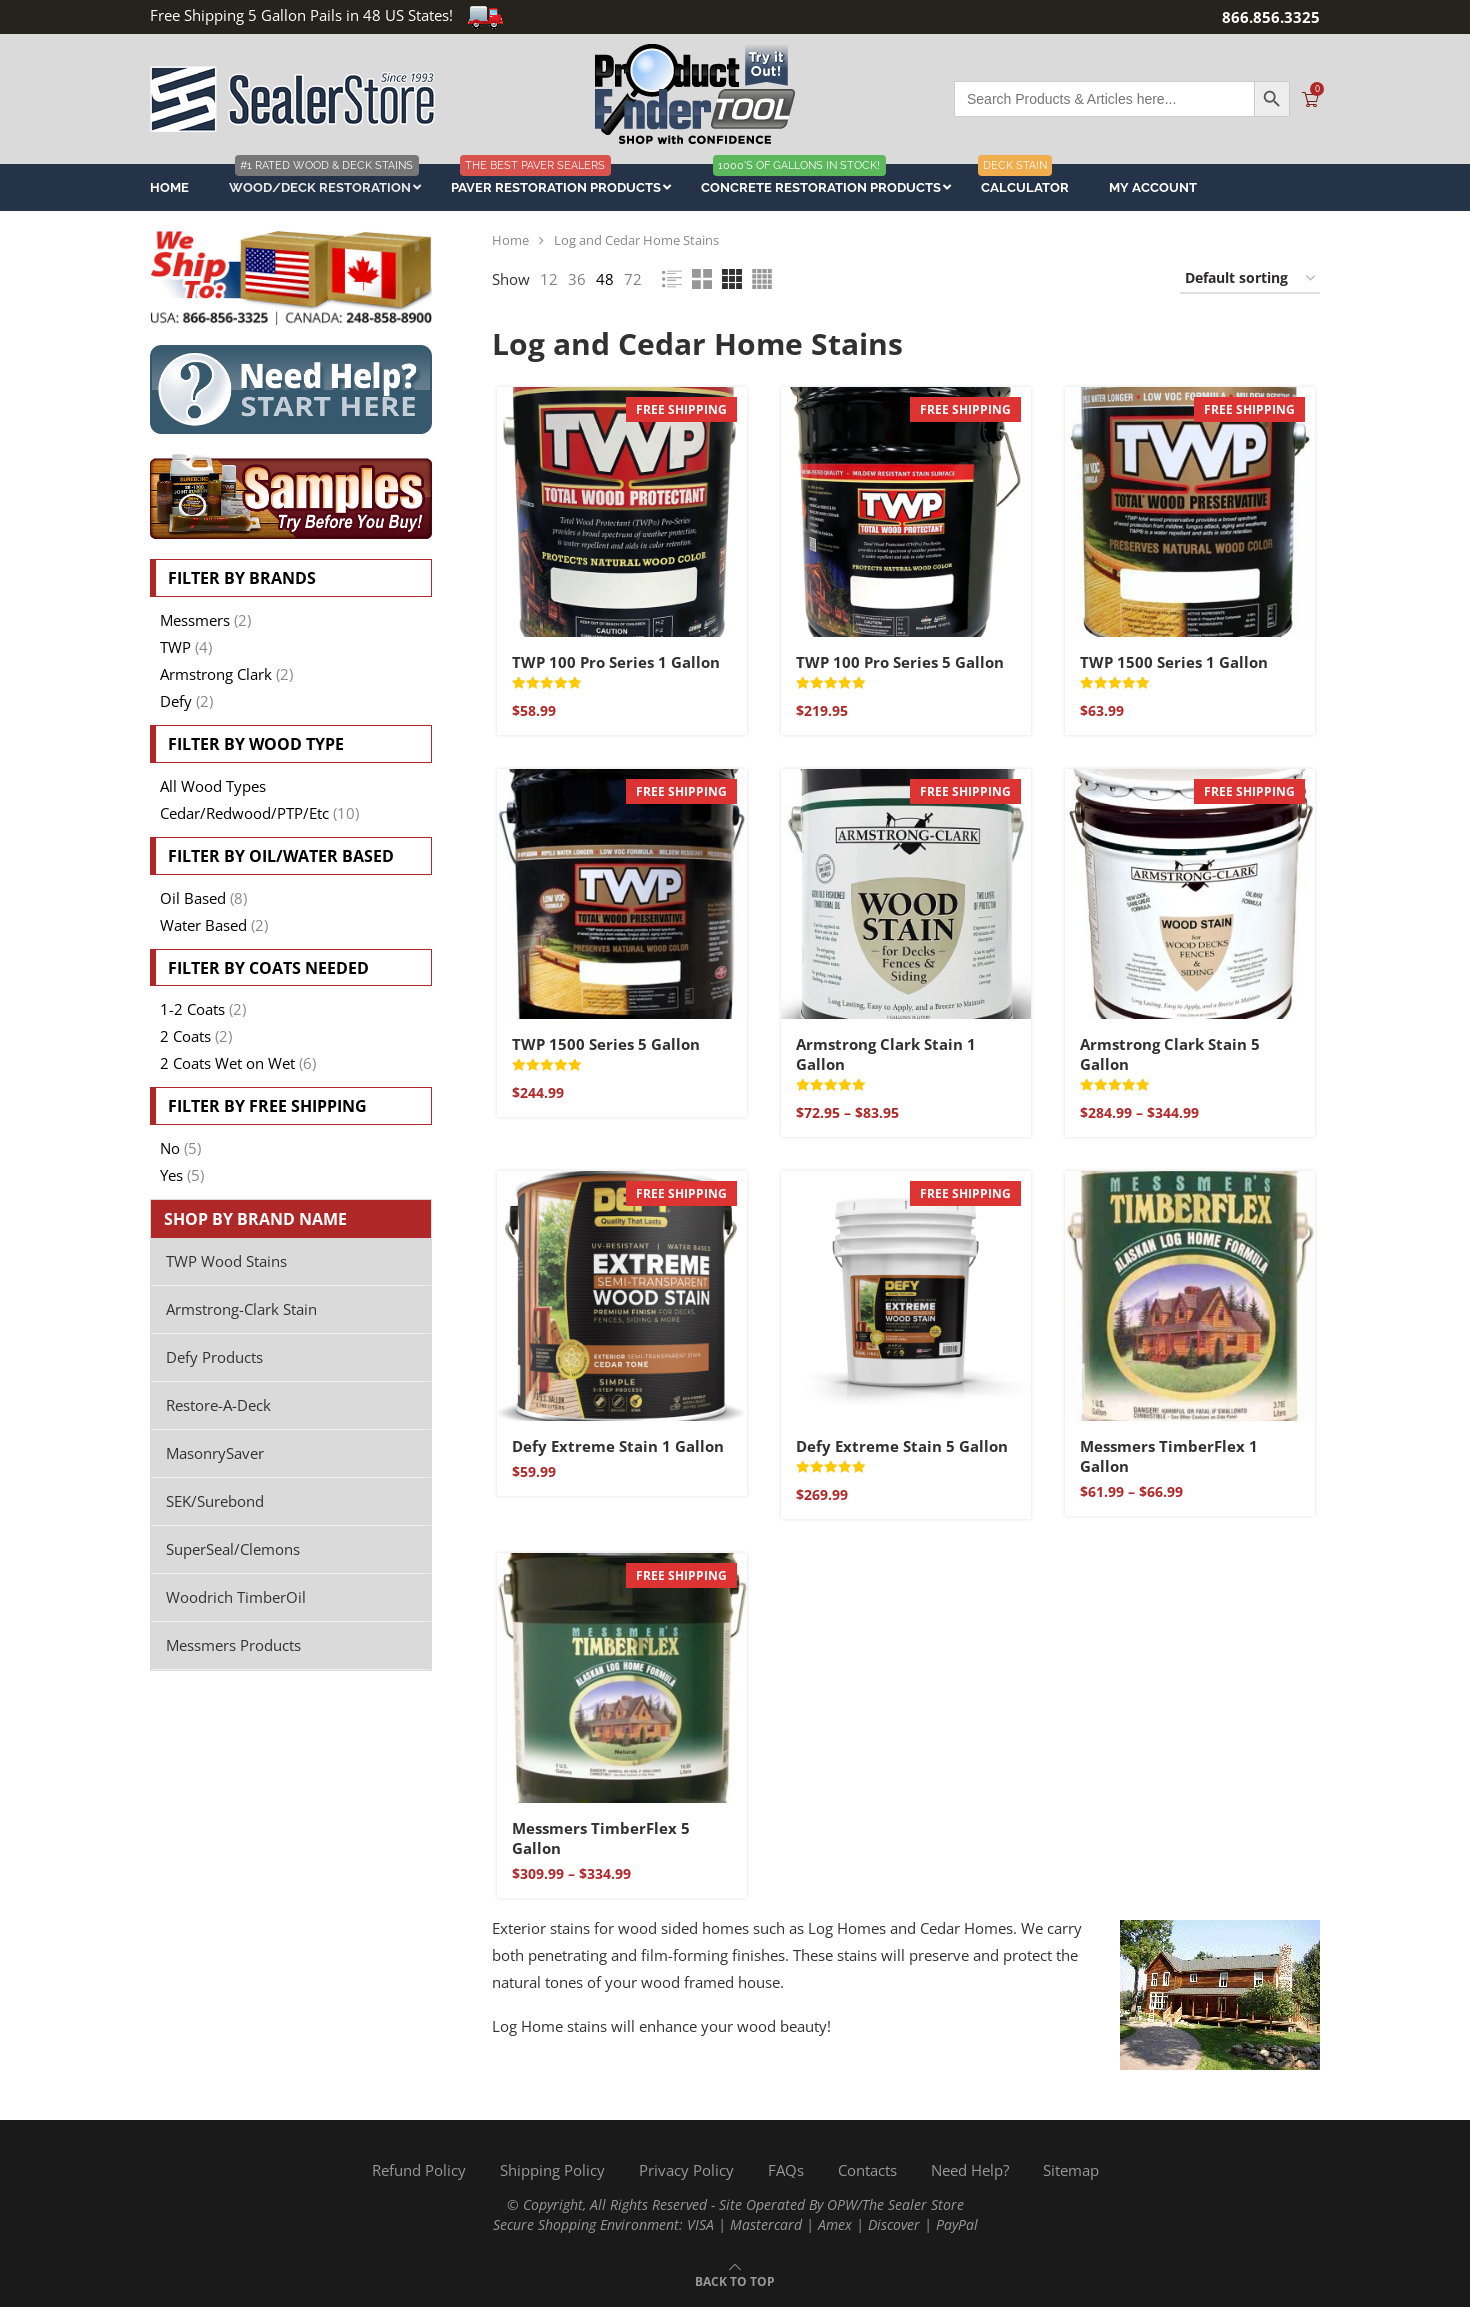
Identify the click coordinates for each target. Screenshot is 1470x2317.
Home (510, 240)
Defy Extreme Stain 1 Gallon (615, 1453)
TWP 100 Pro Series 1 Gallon (613, 664)
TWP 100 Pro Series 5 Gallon (899, 664)
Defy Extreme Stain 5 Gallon (901, 1453)
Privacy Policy (686, 2180)
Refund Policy (419, 2180)
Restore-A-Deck (218, 1405)
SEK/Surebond (215, 1501)
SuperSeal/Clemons (233, 1549)
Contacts (867, 2180)
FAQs (786, 2180)
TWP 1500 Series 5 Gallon (603, 1048)
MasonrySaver (215, 1453)
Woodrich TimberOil (236, 1597)
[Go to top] (735, 2290)
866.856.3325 (1271, 17)
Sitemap (1071, 2180)
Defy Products (214, 1357)
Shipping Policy (552, 2180)
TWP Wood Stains (226, 1261)
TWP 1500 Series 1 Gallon (1175, 664)
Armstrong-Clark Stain (241, 1309)
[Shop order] (1250, 279)
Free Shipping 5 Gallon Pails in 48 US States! (327, 15)
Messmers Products (233, 1645)
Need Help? (970, 2180)
